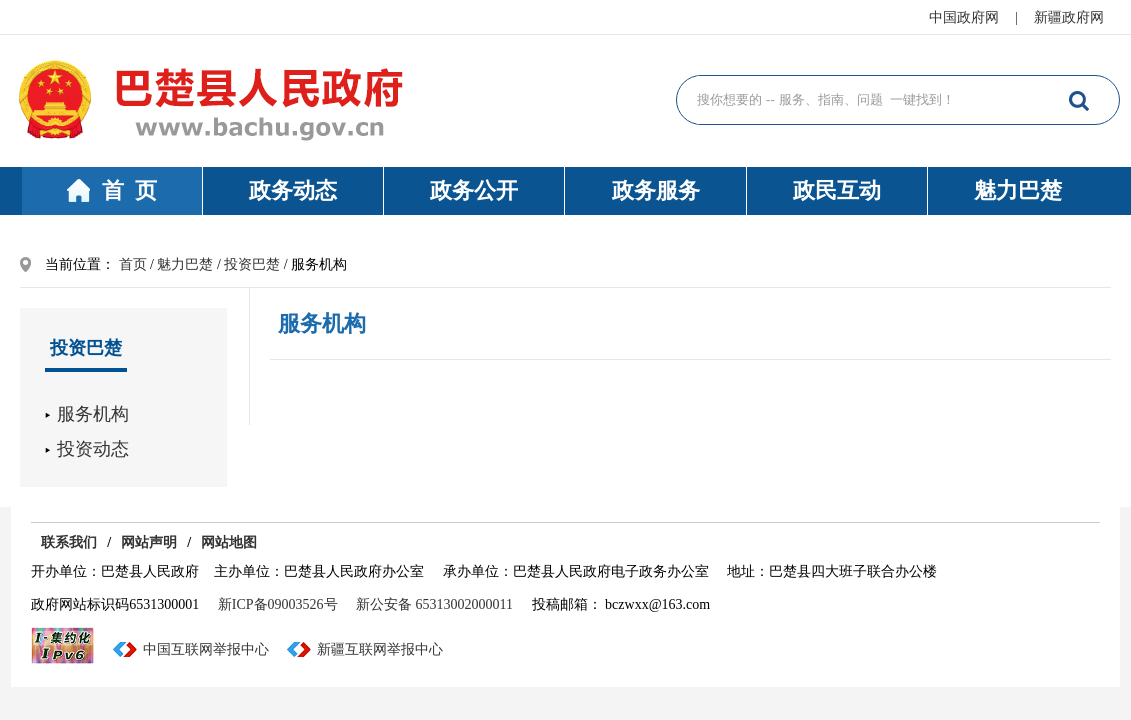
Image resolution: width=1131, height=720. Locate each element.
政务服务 (656, 190)
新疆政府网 (1069, 17)
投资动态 (93, 449)
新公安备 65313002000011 (434, 604)
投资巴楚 (252, 264)
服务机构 (93, 414)
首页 (133, 264)
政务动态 (293, 190)
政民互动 (837, 190)
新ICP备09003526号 (278, 604)
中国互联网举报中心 (206, 649)
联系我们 (69, 542)
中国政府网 (964, 17)
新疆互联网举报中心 (380, 649)
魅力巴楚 (1018, 190)
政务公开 (474, 190)
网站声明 (149, 542)
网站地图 (229, 542)
